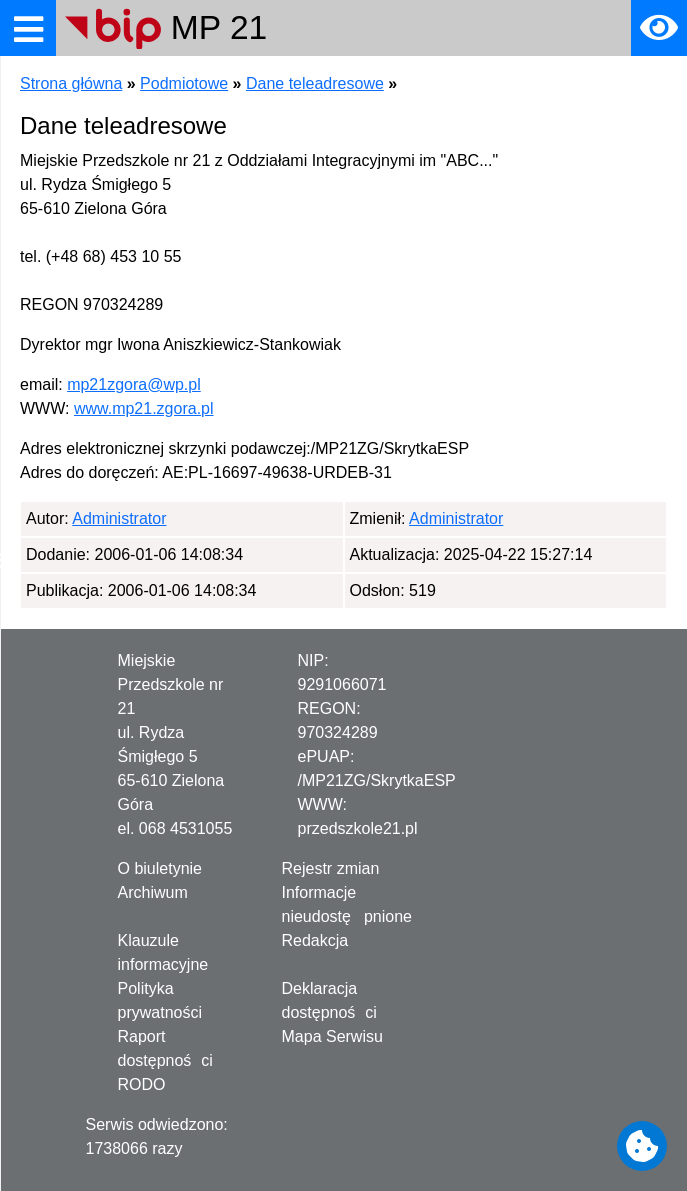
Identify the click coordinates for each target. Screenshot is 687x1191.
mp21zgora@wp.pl (134, 384)
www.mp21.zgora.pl (144, 408)
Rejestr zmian (331, 868)
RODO (142, 1084)
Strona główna (71, 83)
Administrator (119, 518)
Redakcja (315, 940)
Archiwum (153, 892)
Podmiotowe (184, 83)
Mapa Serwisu (332, 1036)
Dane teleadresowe (315, 83)
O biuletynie (160, 868)
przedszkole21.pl (358, 828)
